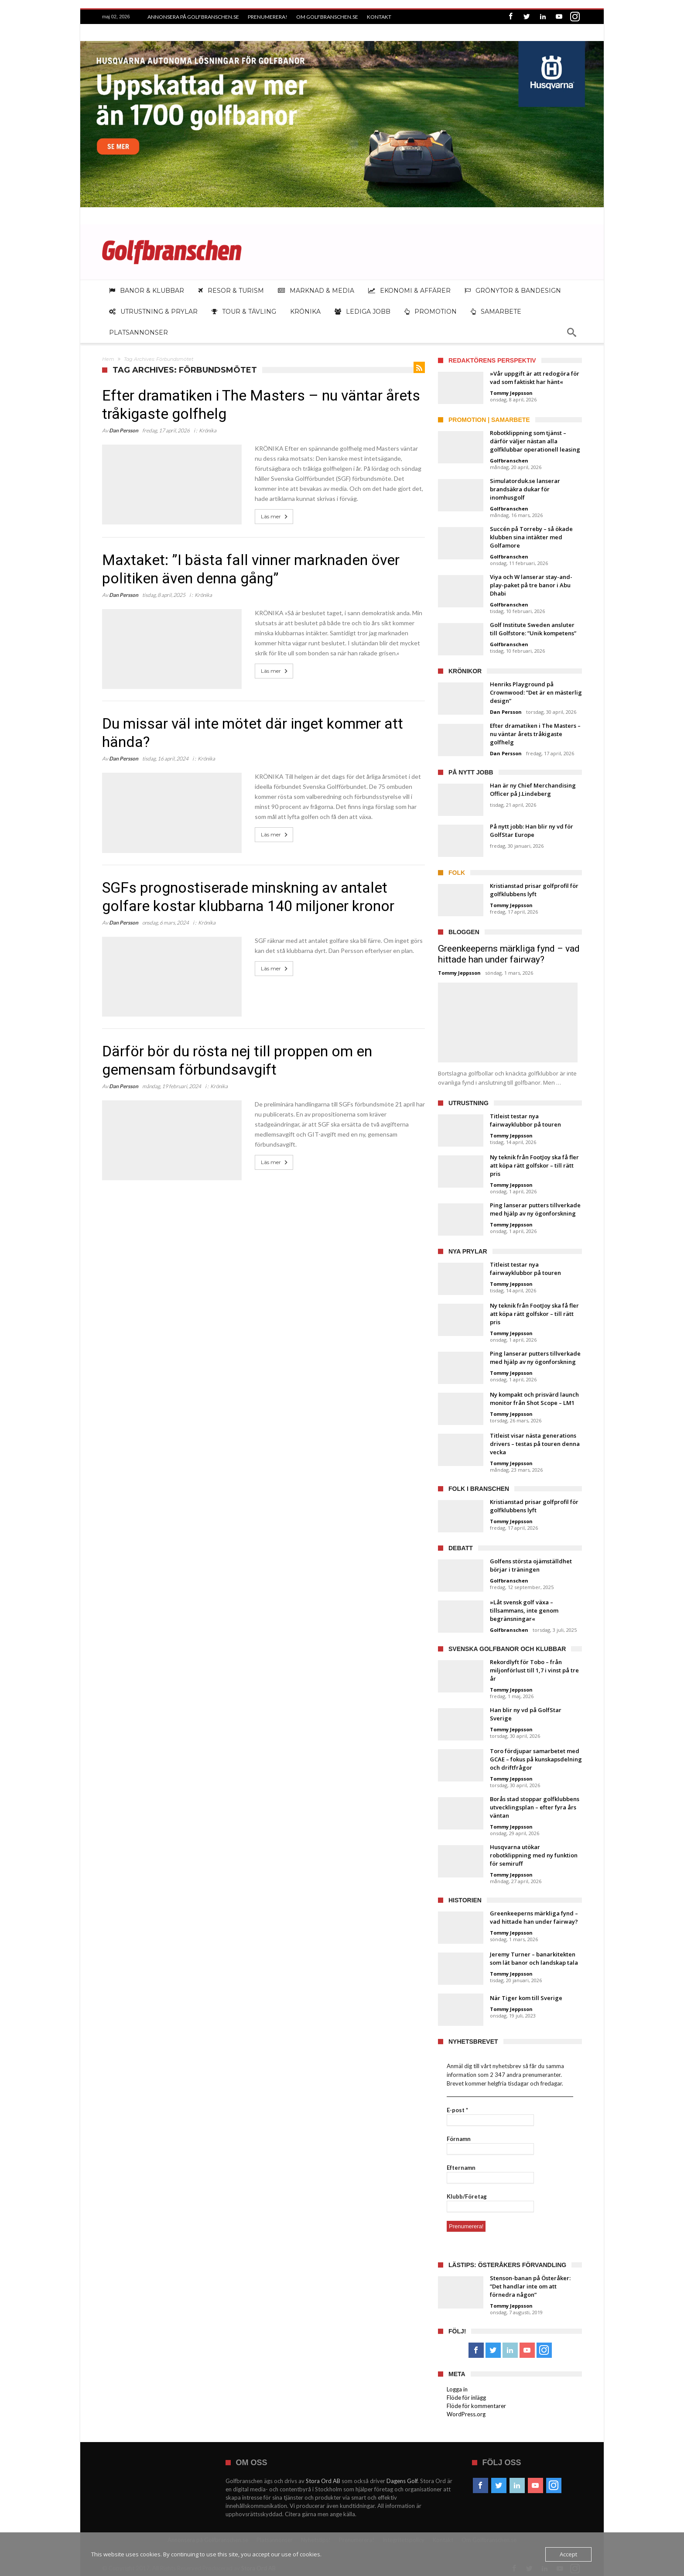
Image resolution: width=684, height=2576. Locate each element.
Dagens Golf (401, 2480)
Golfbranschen (509, 460)
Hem (108, 359)
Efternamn (461, 2167)
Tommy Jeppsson (511, 393)
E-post (457, 2110)
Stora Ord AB (323, 2480)
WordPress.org (466, 2414)
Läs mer (275, 517)
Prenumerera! (267, 17)
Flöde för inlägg (466, 2397)
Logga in (457, 2389)
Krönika (207, 430)
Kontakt (379, 17)
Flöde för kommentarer (476, 2405)
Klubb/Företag (467, 2196)
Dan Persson (123, 430)
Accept (568, 2554)
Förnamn (459, 2138)
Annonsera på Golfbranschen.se (193, 17)
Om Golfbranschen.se (327, 17)
